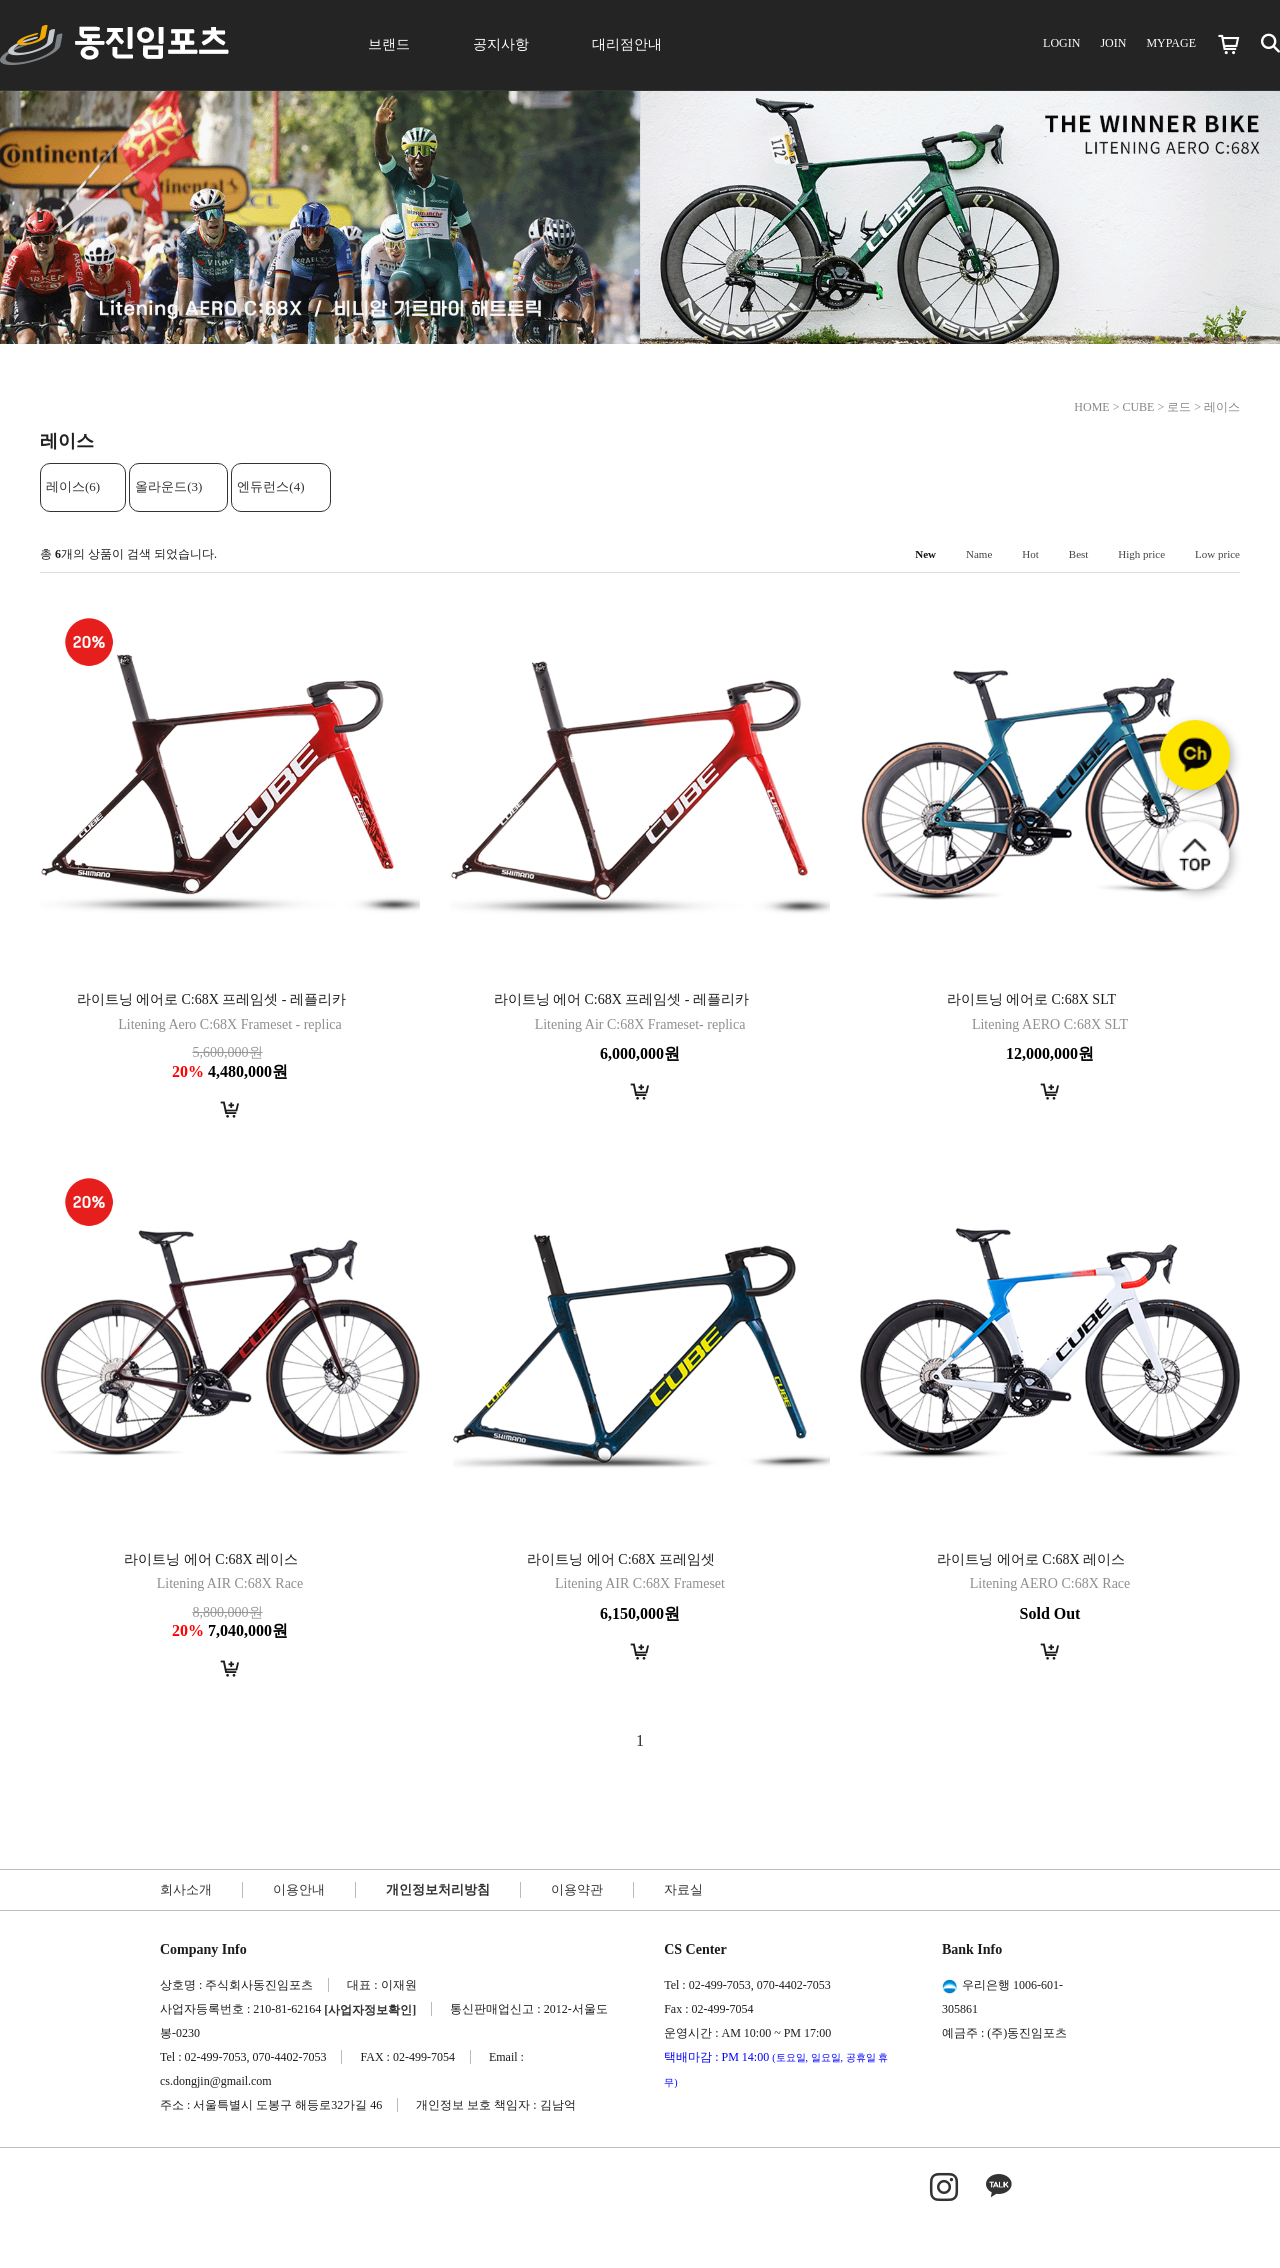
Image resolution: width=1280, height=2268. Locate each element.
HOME (1091, 407)
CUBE (1138, 407)
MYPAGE (1171, 43)
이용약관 (577, 1889)
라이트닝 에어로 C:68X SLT (1031, 999)
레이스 (1222, 407)
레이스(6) (73, 486)
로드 (1179, 407)
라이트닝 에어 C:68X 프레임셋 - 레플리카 (622, 999)
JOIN (1113, 43)
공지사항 (501, 44)
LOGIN (1061, 43)
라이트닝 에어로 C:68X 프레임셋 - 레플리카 (212, 999)
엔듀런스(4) (270, 486)
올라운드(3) (168, 486)
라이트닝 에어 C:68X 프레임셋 (621, 1559)
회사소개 (186, 1889)
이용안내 (299, 1889)
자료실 (683, 1889)
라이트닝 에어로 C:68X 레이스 (1031, 1559)
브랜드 (389, 44)
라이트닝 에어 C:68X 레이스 (211, 1559)
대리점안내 (627, 44)
